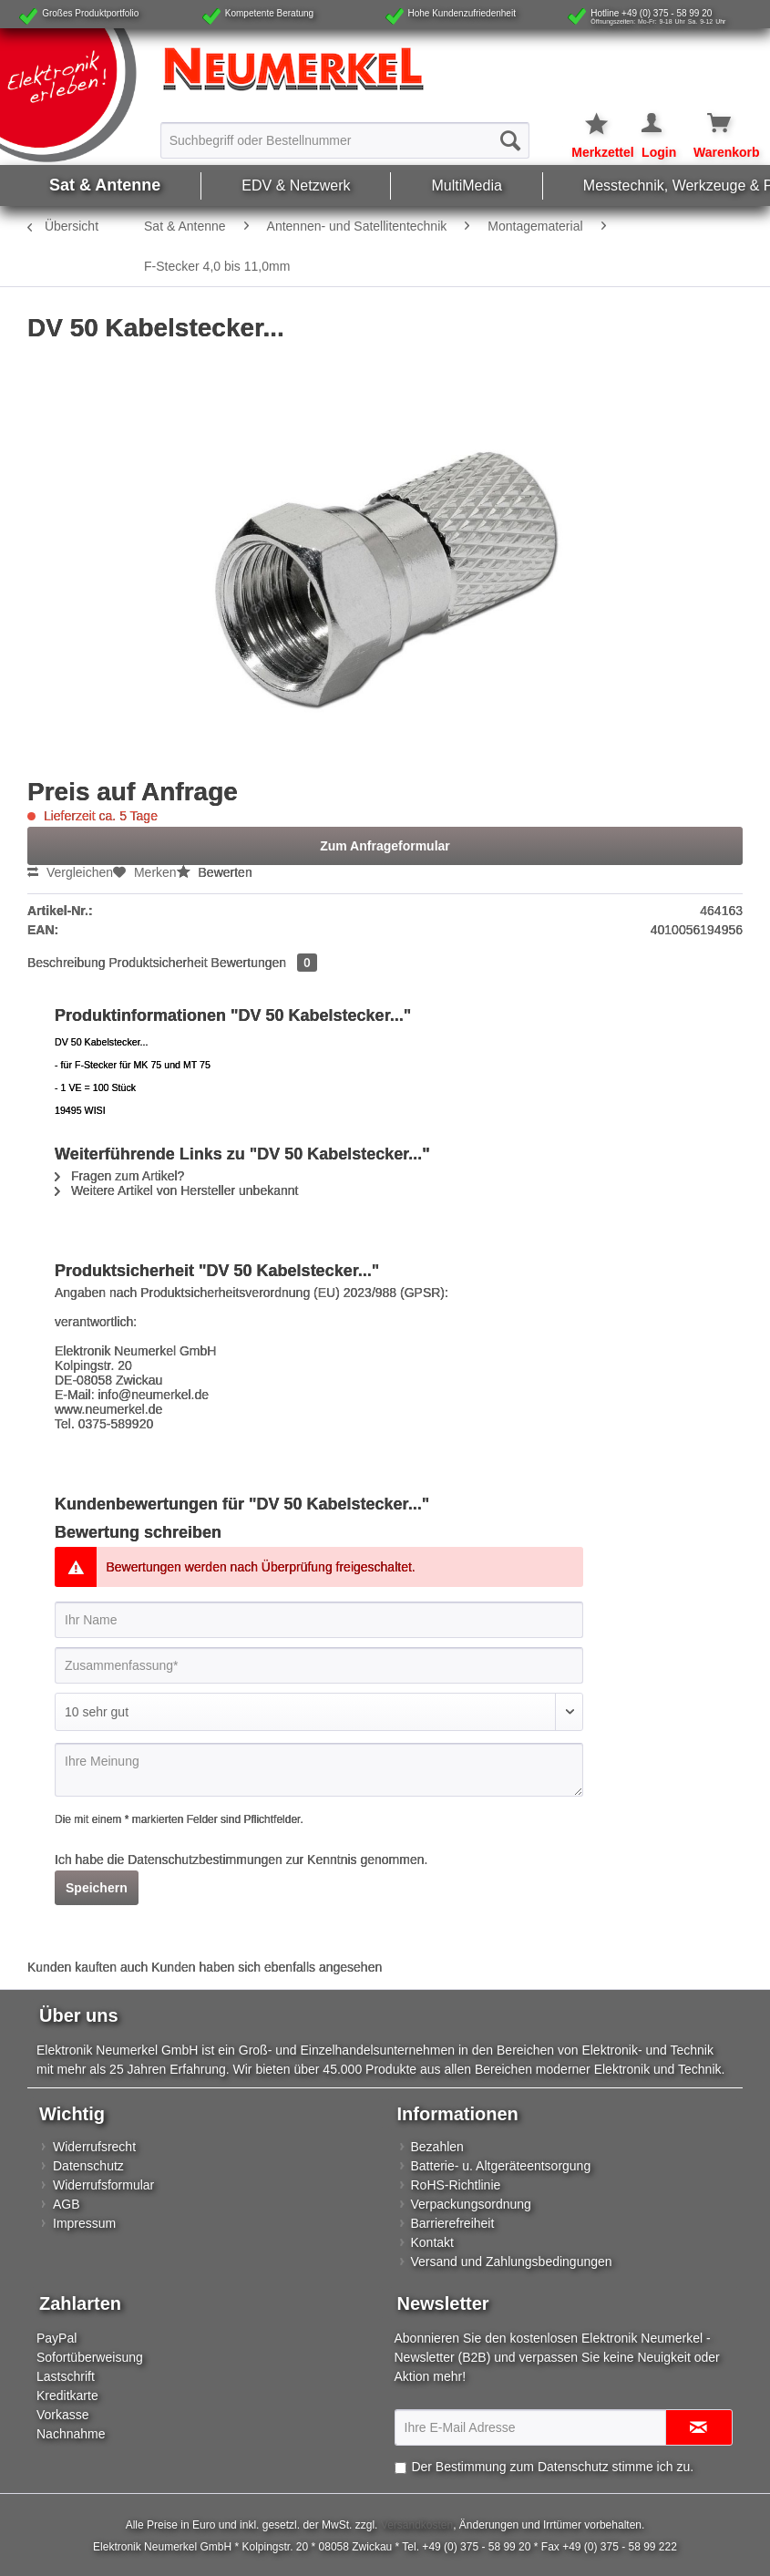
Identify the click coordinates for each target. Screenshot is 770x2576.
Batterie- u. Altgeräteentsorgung (501, 2166)
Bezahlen (437, 2146)
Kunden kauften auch (87, 1967)
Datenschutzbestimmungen (205, 1859)
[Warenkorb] (706, 124)
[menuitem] (345, 139)
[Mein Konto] (652, 124)
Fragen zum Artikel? (119, 1176)
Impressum (84, 2223)
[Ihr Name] (319, 1620)
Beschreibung (66, 962)
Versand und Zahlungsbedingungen (511, 2261)
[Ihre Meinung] (319, 1770)
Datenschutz (88, 2166)
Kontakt (432, 2242)
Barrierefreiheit (453, 2223)
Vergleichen (70, 872)
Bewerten (214, 872)
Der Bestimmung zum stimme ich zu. (552, 2466)
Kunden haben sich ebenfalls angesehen (266, 1967)
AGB (66, 2204)
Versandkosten (417, 2525)
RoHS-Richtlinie (456, 2185)
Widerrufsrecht (94, 2146)
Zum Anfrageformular (385, 846)
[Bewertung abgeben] (319, 1712)
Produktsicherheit (158, 962)
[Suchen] (510, 140)
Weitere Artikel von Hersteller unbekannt (176, 1190)
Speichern (97, 1887)
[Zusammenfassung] (319, 1665)
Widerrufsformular (103, 2185)
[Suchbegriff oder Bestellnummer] (345, 140)
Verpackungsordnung (471, 2204)
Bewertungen (264, 962)
